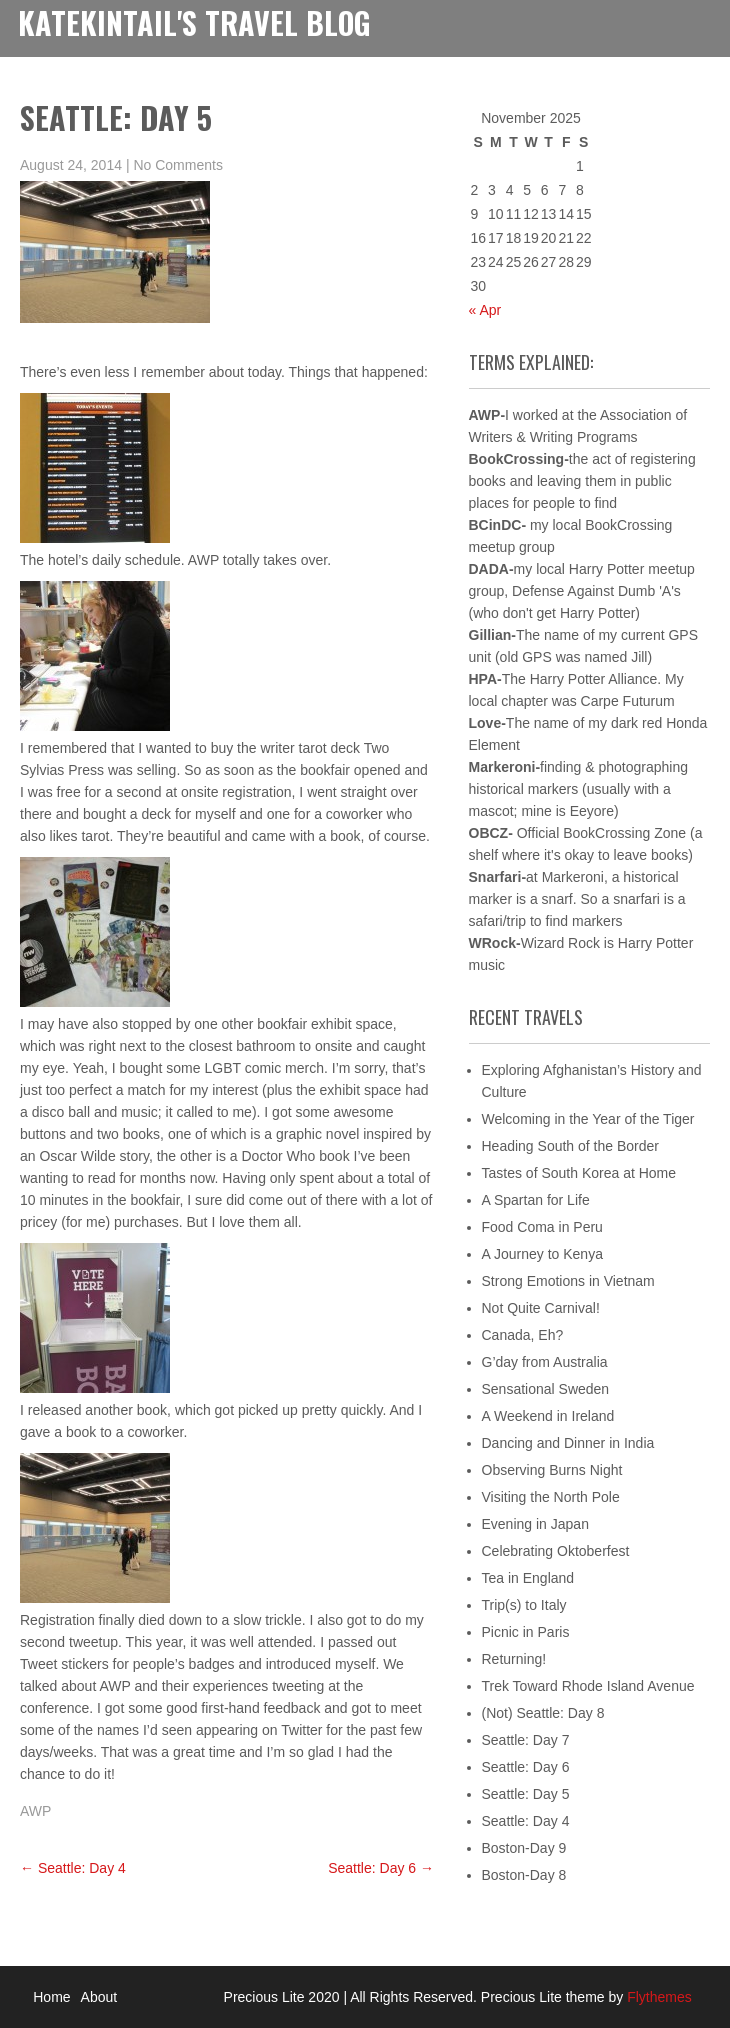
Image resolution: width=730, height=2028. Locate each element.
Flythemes (657, 1997)
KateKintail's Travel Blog (194, 22)
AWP (35, 1811)
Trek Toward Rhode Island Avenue (588, 1686)
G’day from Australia (545, 1362)
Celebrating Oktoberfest (556, 1551)
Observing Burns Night (552, 1470)
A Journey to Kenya (542, 1254)
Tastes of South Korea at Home (579, 1173)
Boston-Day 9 (524, 1848)
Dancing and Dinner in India (568, 1443)
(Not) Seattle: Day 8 (543, 1713)
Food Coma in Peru (542, 1227)
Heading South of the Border (570, 1146)
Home (51, 1997)
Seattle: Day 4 (73, 1868)
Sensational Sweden (546, 1389)
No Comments (177, 165)
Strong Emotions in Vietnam (568, 1281)
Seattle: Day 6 (381, 1868)
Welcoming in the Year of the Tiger (588, 1119)
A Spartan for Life (536, 1200)
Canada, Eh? (523, 1335)
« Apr (485, 310)
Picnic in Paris (526, 1632)
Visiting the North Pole (551, 1497)
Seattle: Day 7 (526, 1740)
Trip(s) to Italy (524, 1605)
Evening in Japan (535, 1524)
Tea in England (528, 1578)
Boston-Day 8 (524, 1875)
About (99, 1997)
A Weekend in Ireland (548, 1416)
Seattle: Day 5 (526, 1794)
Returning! (514, 1659)
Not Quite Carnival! (541, 1308)
